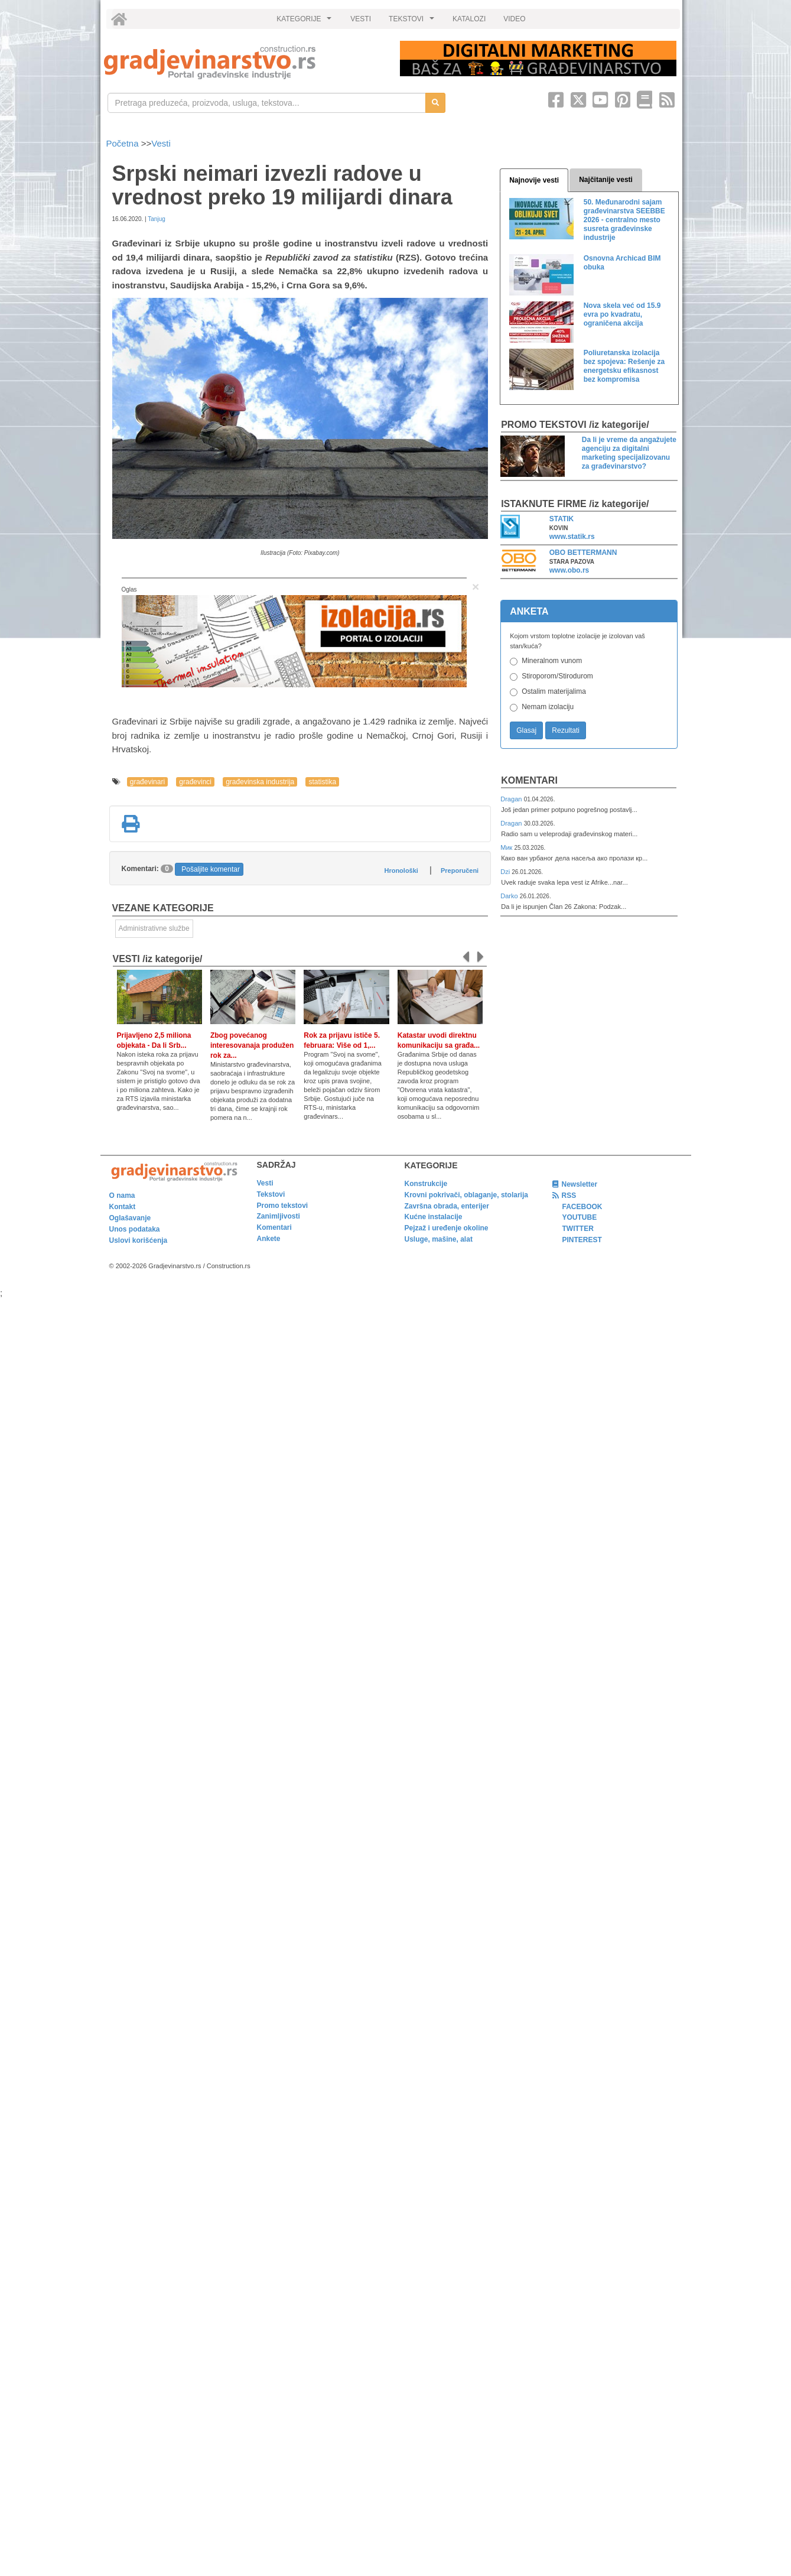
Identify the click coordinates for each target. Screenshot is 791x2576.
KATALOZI (469, 19)
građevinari (147, 782)
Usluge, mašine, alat (439, 1239)
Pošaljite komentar (210, 869)
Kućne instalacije (434, 1217)
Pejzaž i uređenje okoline (447, 1228)
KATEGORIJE (305, 22)
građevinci (195, 782)
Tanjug (156, 219)
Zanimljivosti (278, 1216)
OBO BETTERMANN (583, 552)
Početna (123, 143)
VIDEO (514, 19)
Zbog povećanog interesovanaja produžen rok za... (252, 1045)
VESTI (360, 19)
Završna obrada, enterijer (447, 1206)
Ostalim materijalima (554, 691)
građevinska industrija (260, 782)
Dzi (506, 871)
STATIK (561, 519)
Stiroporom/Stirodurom (557, 676)
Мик (507, 847)
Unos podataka (134, 1229)
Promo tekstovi (282, 1205)
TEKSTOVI (413, 22)
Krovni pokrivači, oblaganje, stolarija (466, 1195)
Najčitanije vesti (606, 180)
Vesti (161, 143)
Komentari (529, 780)
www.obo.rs (569, 570)
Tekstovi (271, 1194)
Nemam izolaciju (548, 707)
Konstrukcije (426, 1184)
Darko (510, 895)
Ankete (269, 1239)
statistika (322, 782)
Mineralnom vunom (552, 661)
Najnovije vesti (534, 180)
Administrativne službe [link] (154, 928)
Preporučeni (459, 870)
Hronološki (401, 870)
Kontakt (122, 1207)
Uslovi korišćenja (138, 1240)
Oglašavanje (130, 1218)
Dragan (511, 799)
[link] (243, 62)
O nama (122, 1195)
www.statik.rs (572, 536)
